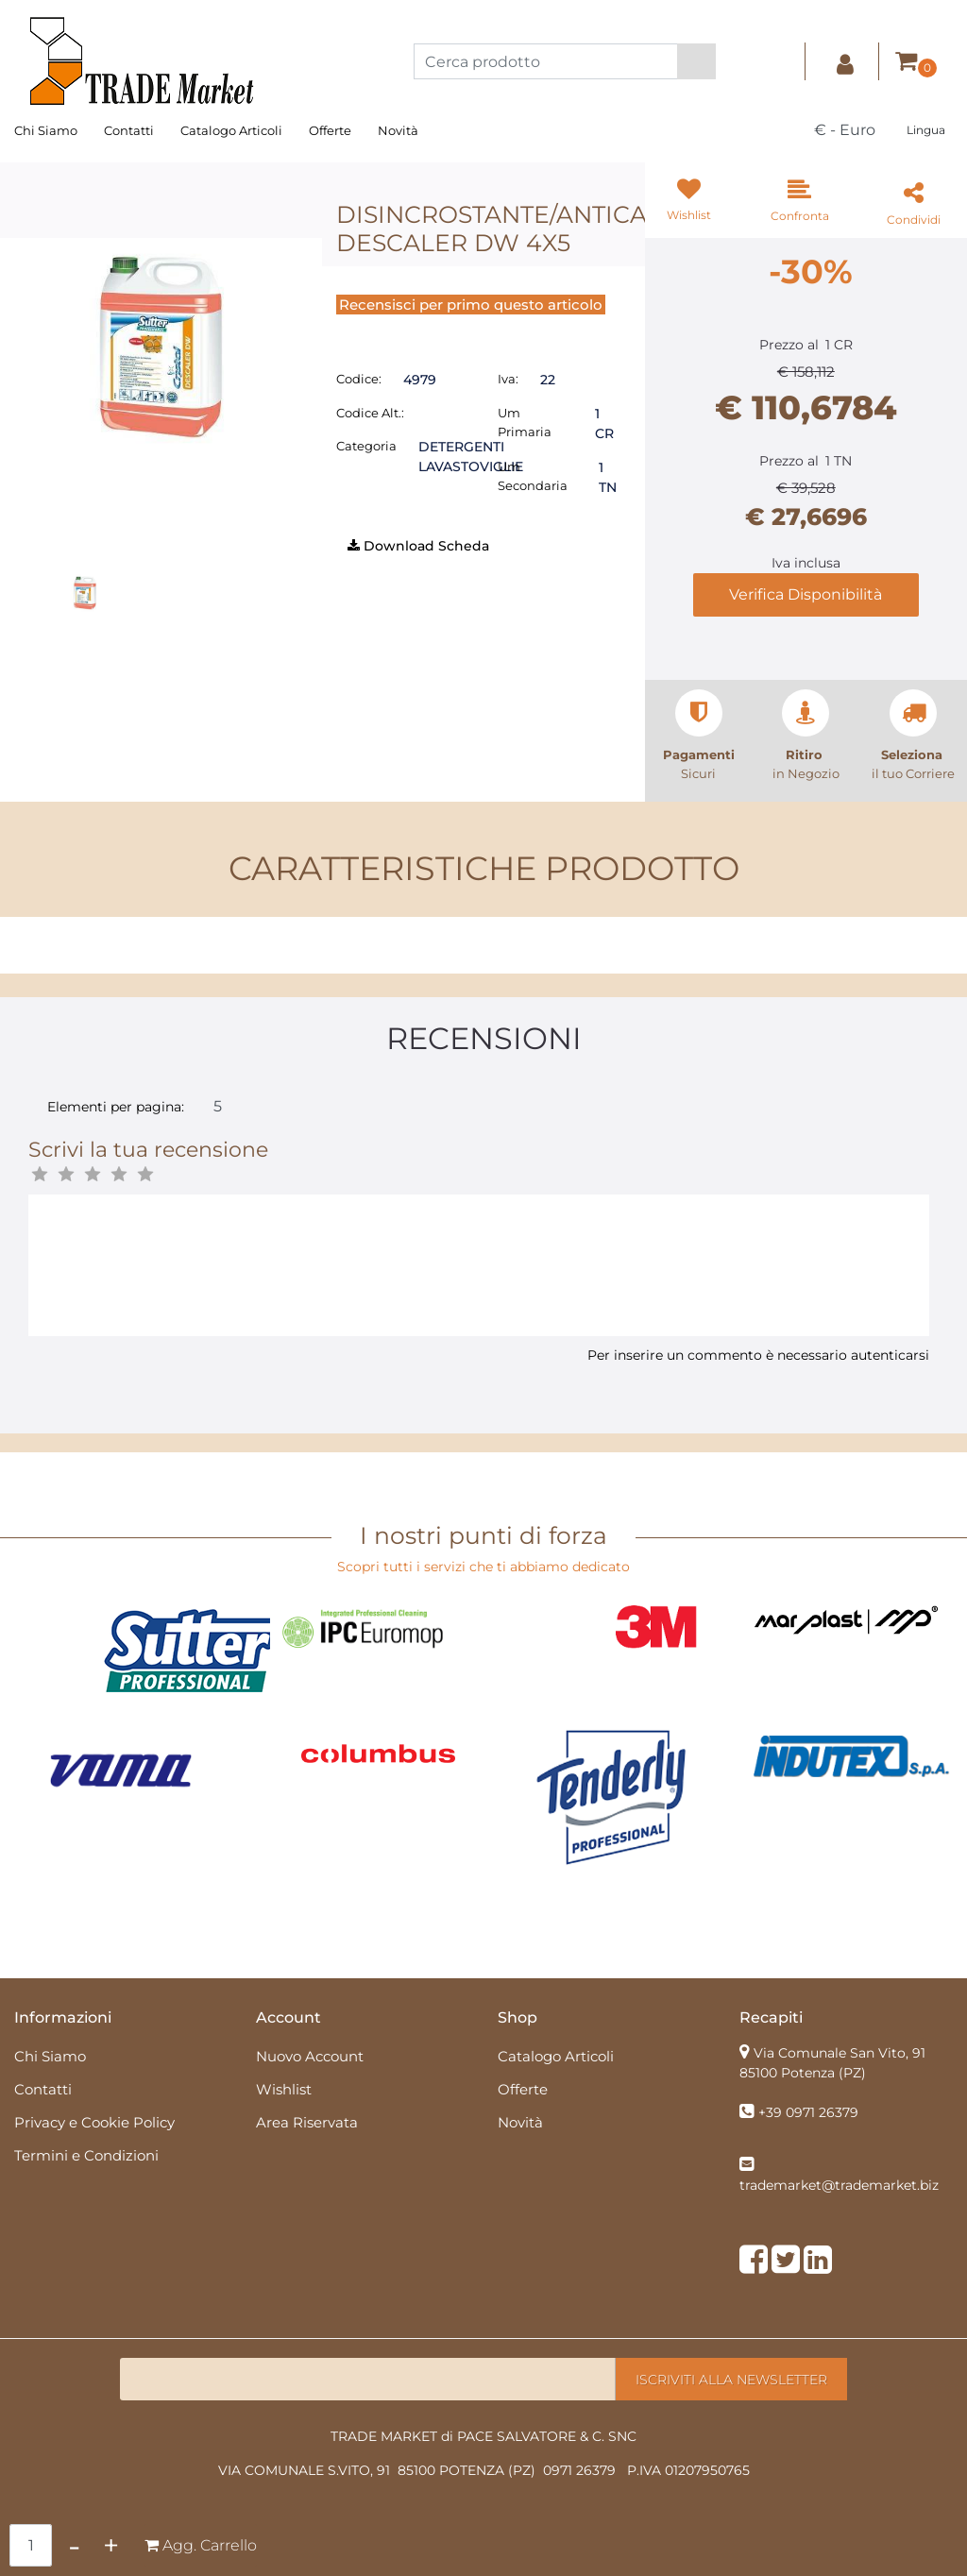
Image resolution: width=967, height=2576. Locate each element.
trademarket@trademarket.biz (839, 2185)
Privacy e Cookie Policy (94, 2122)
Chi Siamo (45, 130)
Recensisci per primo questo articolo (470, 305)
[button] (696, 61)
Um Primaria (524, 422)
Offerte (330, 130)
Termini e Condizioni (86, 2155)
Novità (398, 130)
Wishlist (284, 2089)
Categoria (366, 445)
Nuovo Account (310, 2056)
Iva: (508, 378)
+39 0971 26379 (808, 2112)
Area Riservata (307, 2122)
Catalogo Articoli (231, 130)
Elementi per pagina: (115, 1106)
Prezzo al (789, 344)
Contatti (129, 130)
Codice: (359, 378)
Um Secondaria (533, 476)
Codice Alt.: (370, 412)
